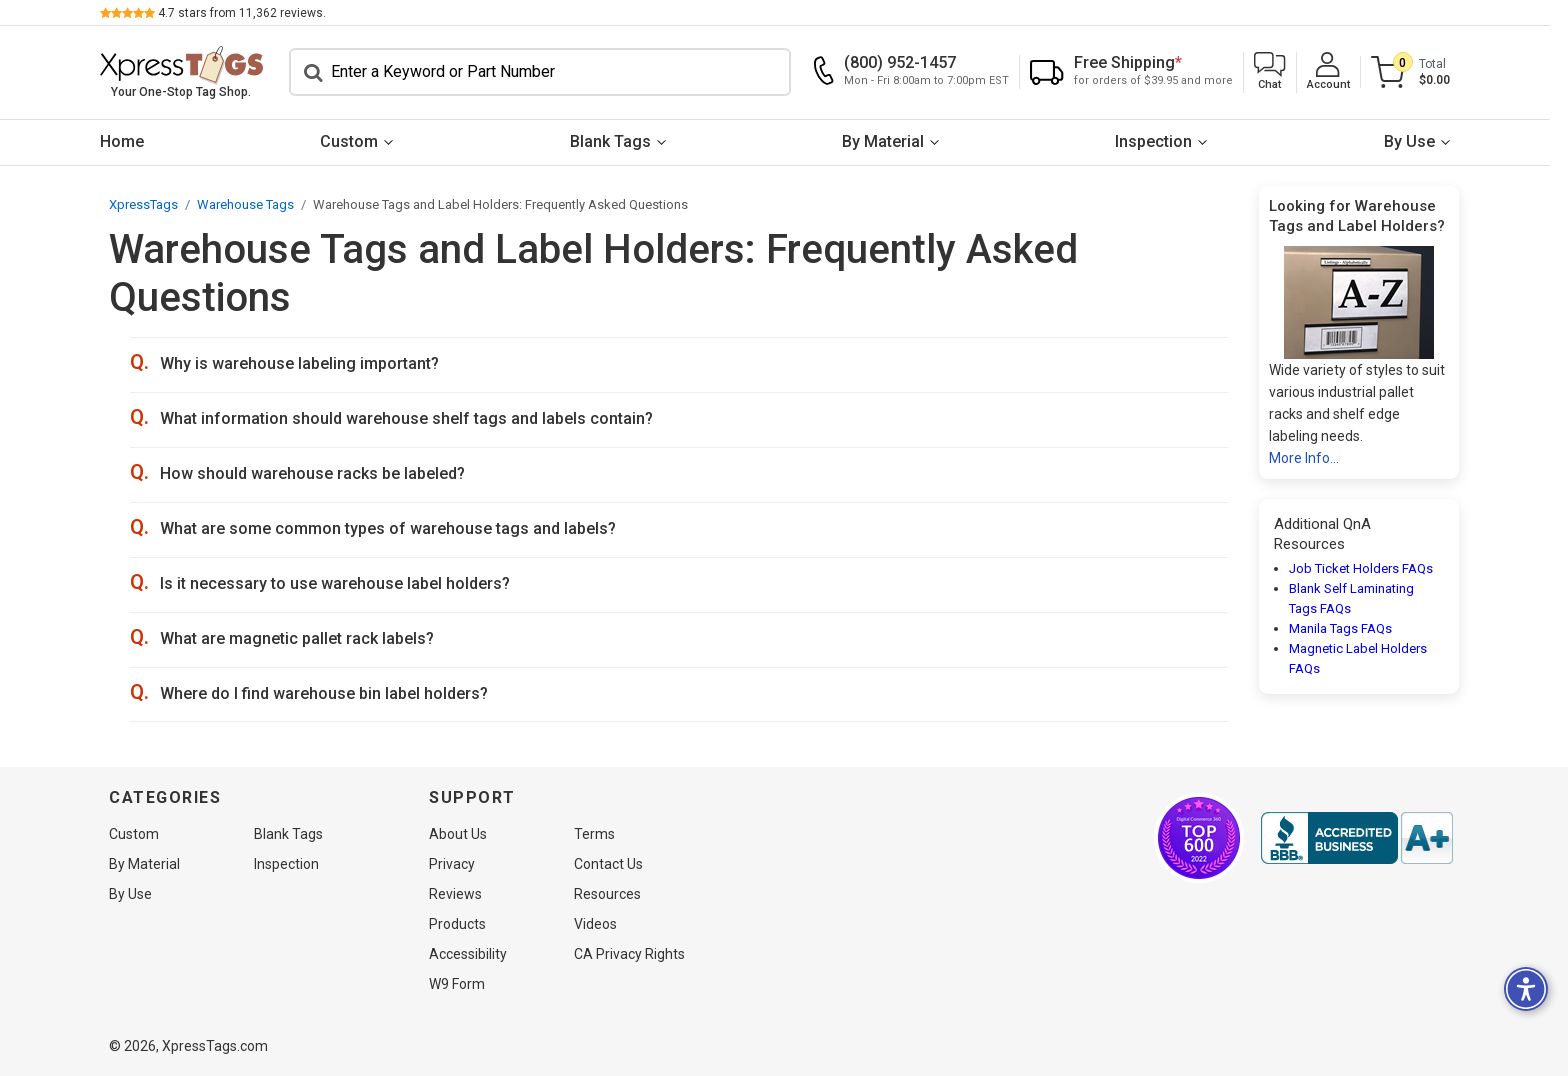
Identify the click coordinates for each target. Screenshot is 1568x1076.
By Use (1418, 141)
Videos (595, 924)
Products (457, 924)
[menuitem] (131, 142)
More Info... (1304, 458)
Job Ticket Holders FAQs (1361, 568)
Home (131, 141)
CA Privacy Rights (629, 954)
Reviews (455, 894)
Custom (358, 141)
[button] (1279, 72)
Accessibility (468, 954)
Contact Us (608, 864)
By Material (892, 141)
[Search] (549, 72)
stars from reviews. (251, 13)
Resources (607, 894)
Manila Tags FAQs (1340, 628)
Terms (594, 834)
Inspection (1163, 141)
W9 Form (457, 984)
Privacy (452, 864)
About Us (458, 834)
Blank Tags (619, 141)
